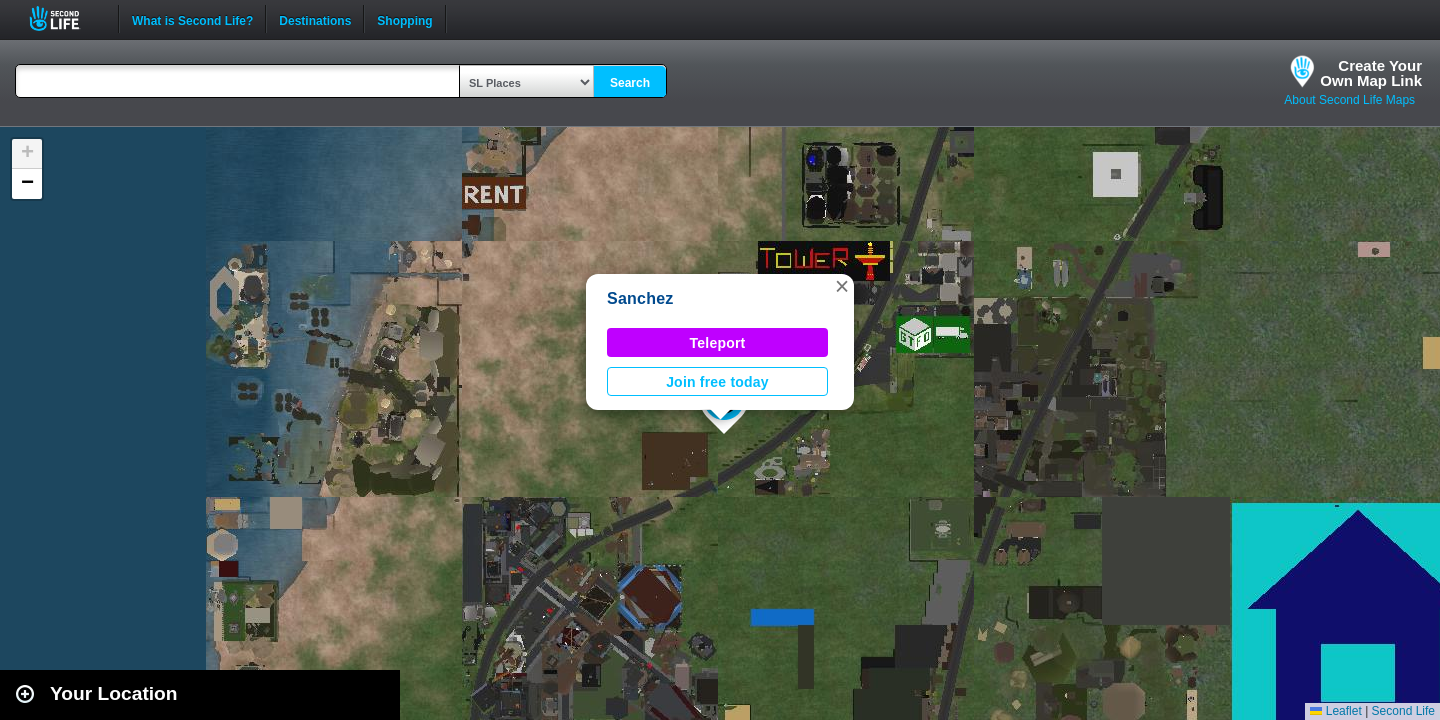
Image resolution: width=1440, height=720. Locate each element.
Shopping (404, 19)
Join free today (717, 382)
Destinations (315, 19)
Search (630, 83)
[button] (842, 286)
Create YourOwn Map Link (1371, 73)
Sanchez (640, 298)
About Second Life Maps (1349, 100)
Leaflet (1335, 711)
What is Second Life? (192, 19)
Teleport (718, 343)
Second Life (65, 18)
